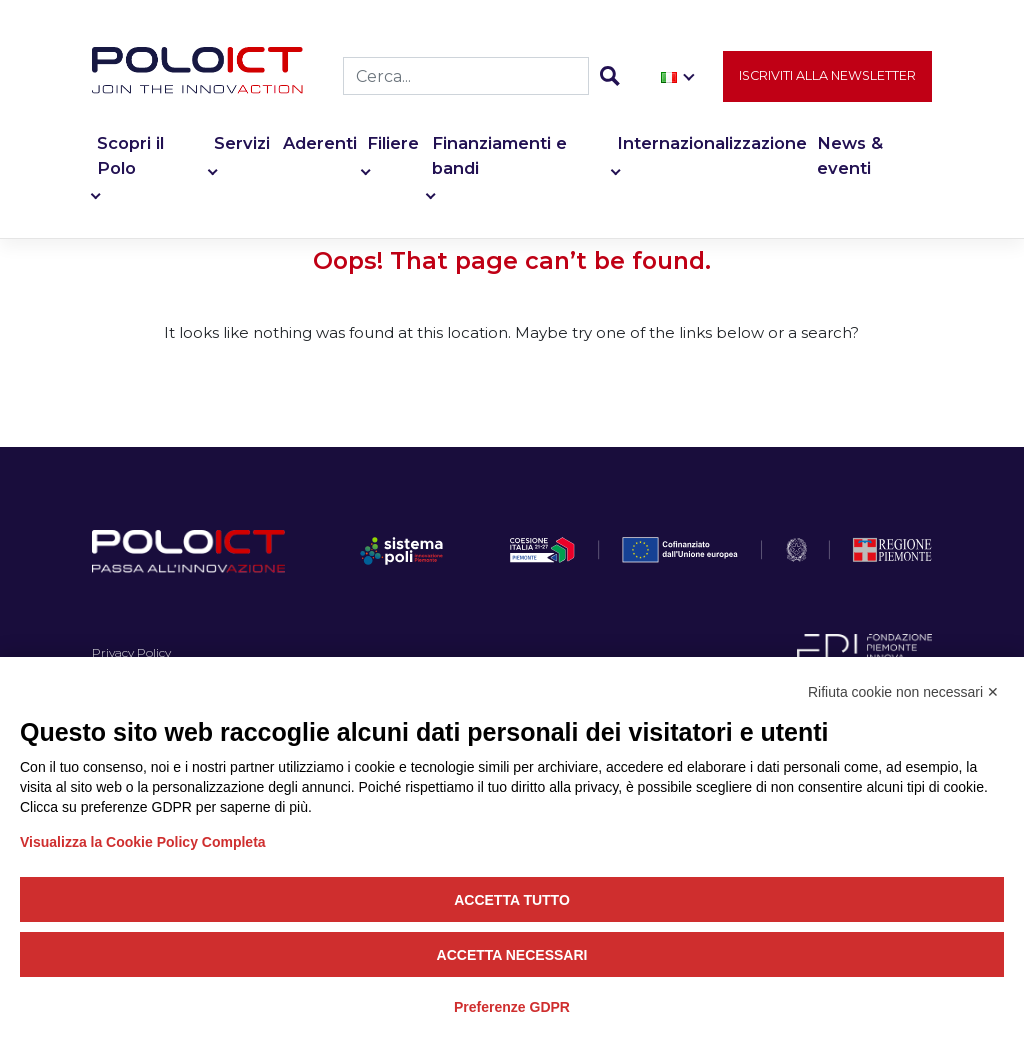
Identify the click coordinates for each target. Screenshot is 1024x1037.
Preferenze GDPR (512, 1007)
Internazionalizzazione (712, 144)
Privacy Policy (131, 652)
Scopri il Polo (130, 156)
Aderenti (320, 144)
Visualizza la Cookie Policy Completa (143, 842)
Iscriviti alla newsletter (827, 76)
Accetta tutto (512, 900)
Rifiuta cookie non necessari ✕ (903, 692)
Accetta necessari (512, 955)
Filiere (393, 144)
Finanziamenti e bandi (499, 156)
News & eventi (850, 156)
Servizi (242, 144)
